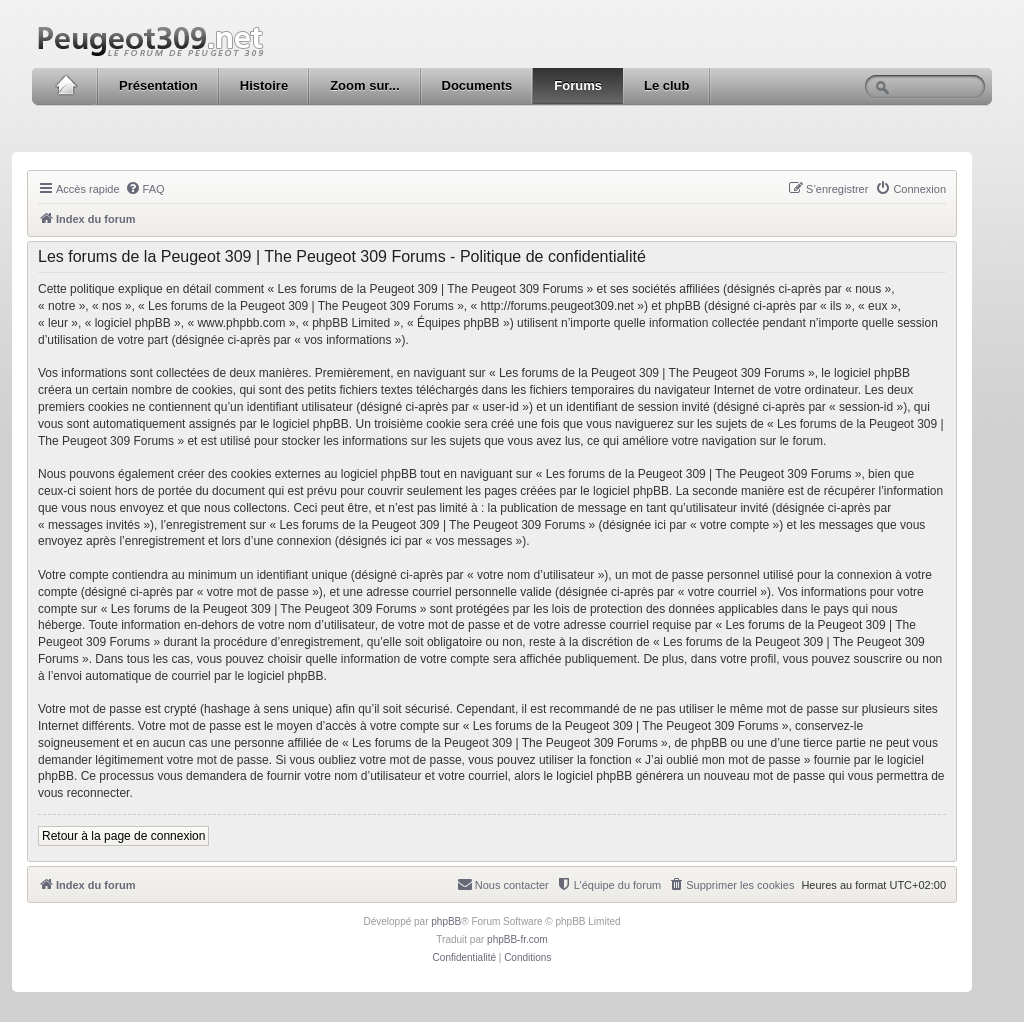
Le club (667, 85)
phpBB (446, 921)
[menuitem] (145, 189)
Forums (578, 85)
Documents (477, 85)
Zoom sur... (364, 85)
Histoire (264, 85)
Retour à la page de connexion (123, 836)
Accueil (65, 86)
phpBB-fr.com (517, 939)
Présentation (158, 85)
